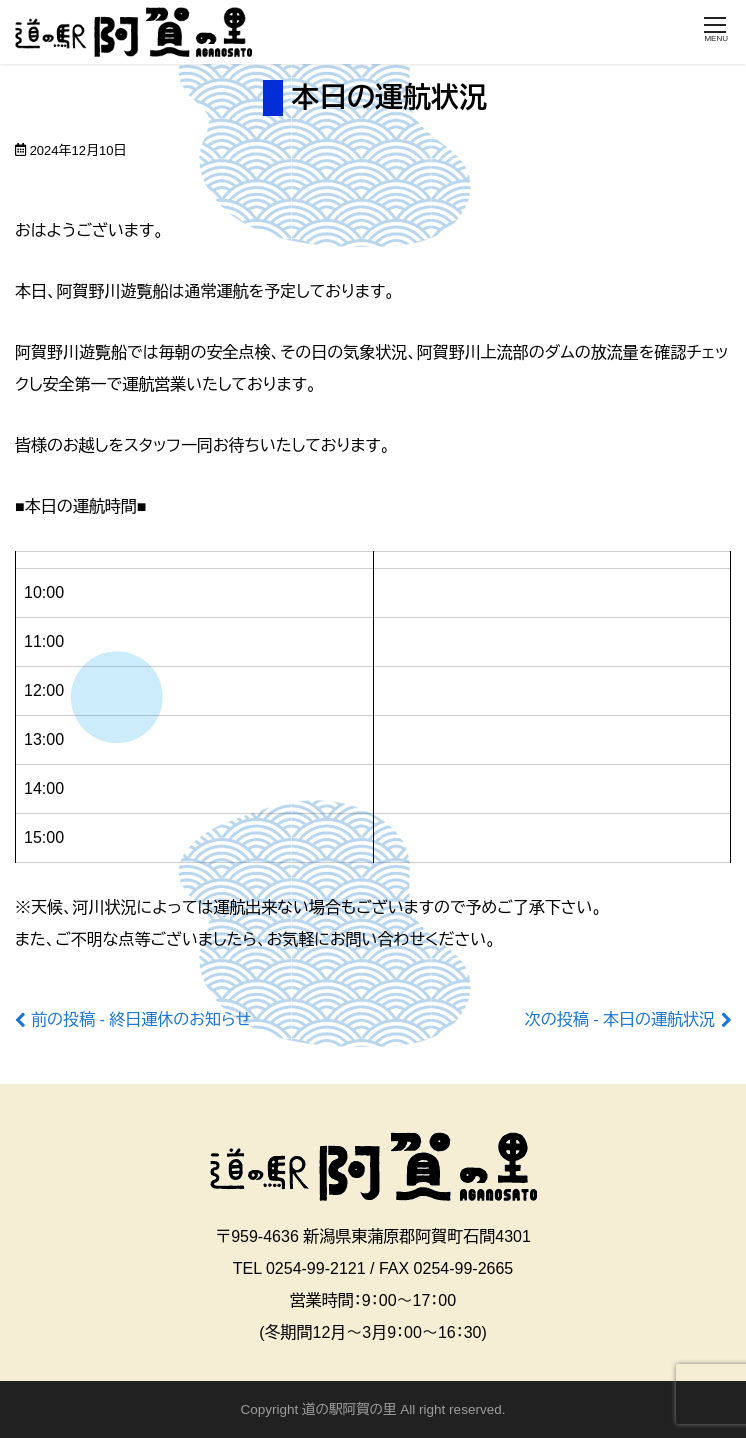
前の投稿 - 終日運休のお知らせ (141, 1019)
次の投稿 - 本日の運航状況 (620, 1019)
